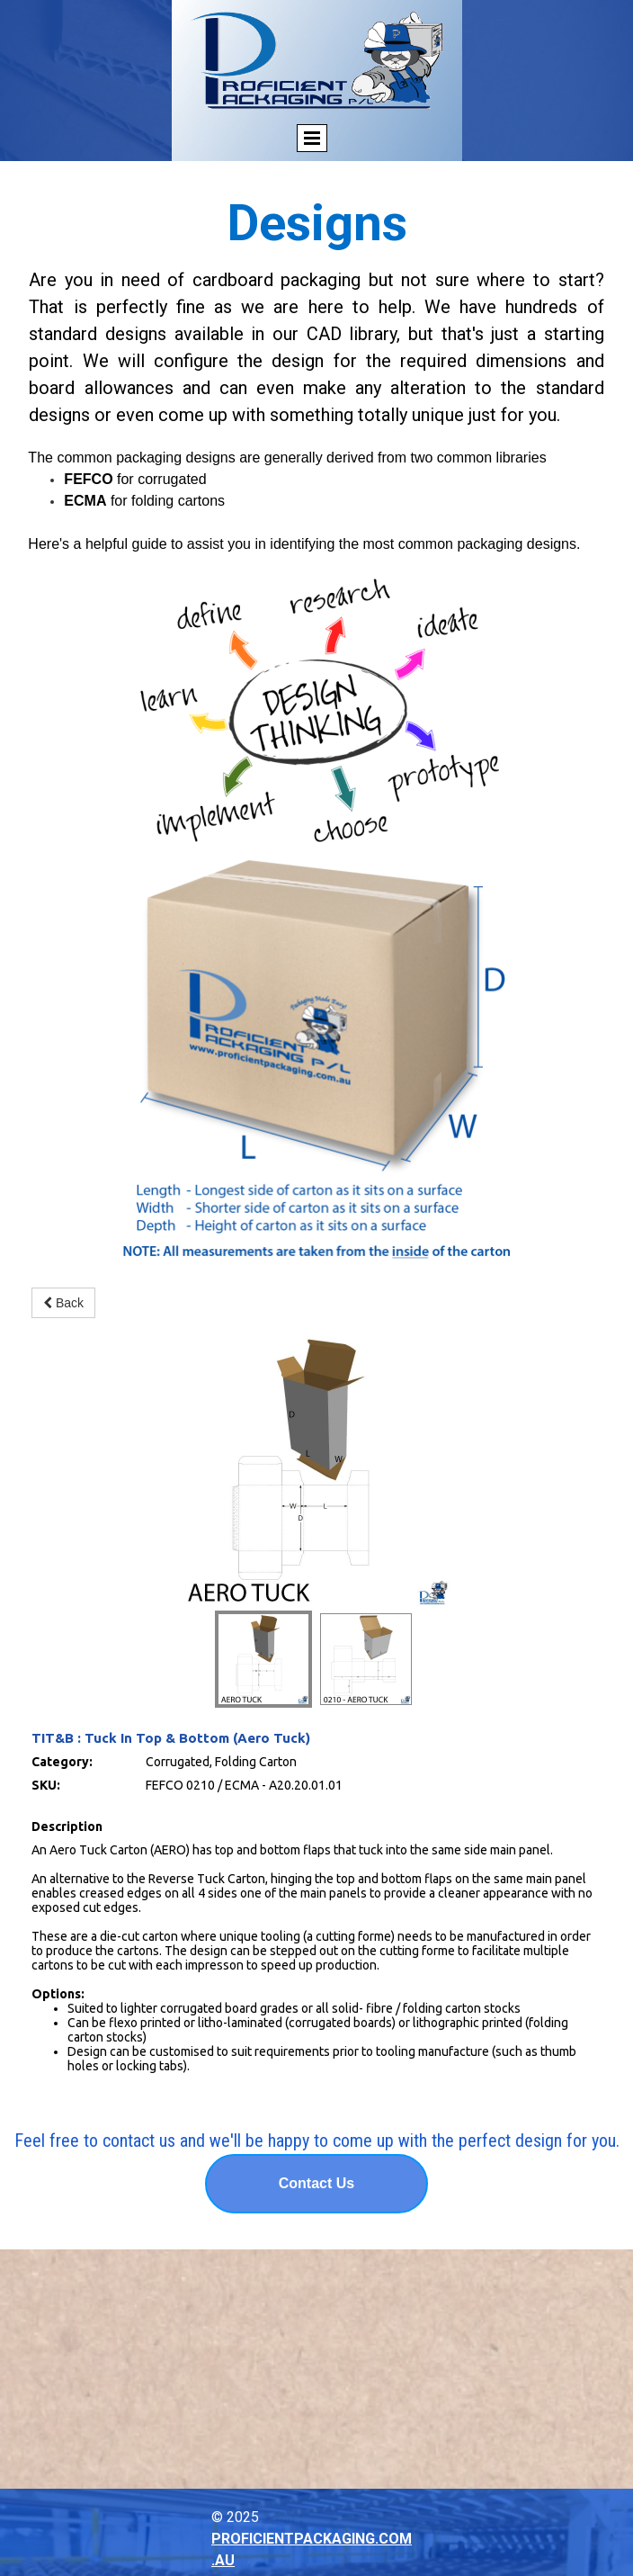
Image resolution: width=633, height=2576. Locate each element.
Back (63, 1303)
